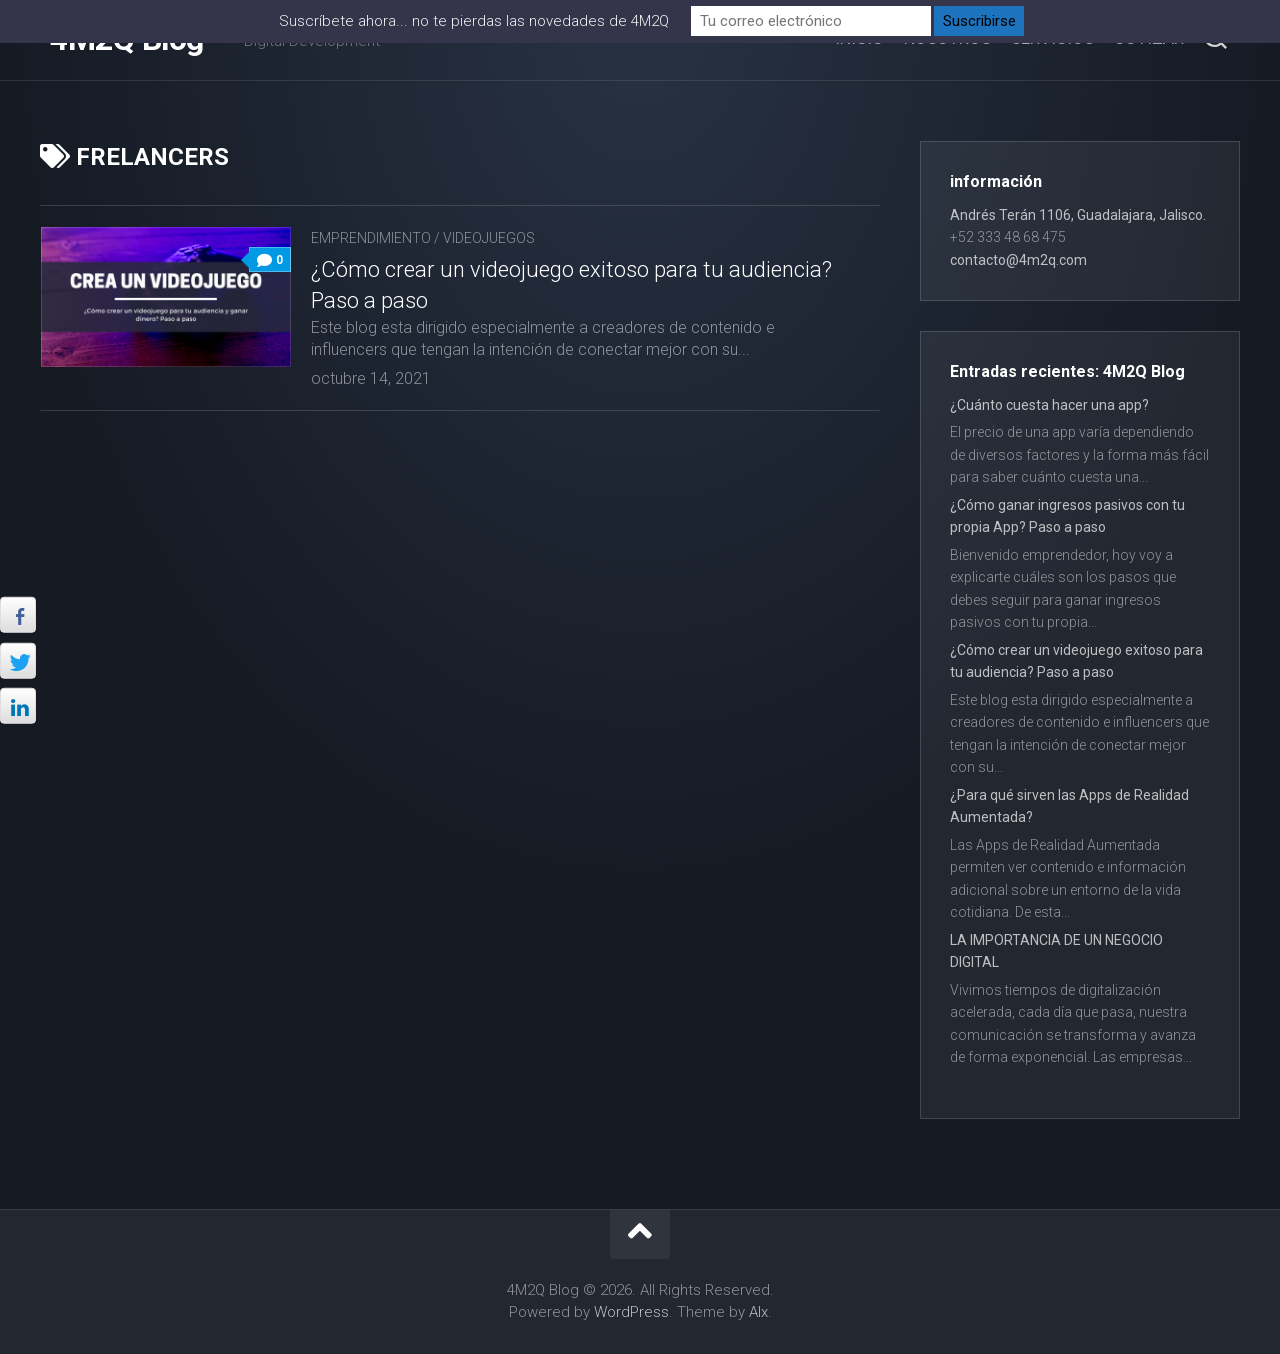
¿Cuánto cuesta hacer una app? (1049, 405)
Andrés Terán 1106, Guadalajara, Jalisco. (1078, 215)
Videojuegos (489, 238)
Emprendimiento (371, 238)
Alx (758, 1312)
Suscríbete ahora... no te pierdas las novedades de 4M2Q (474, 21)
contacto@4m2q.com (1018, 260)
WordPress (631, 1312)
